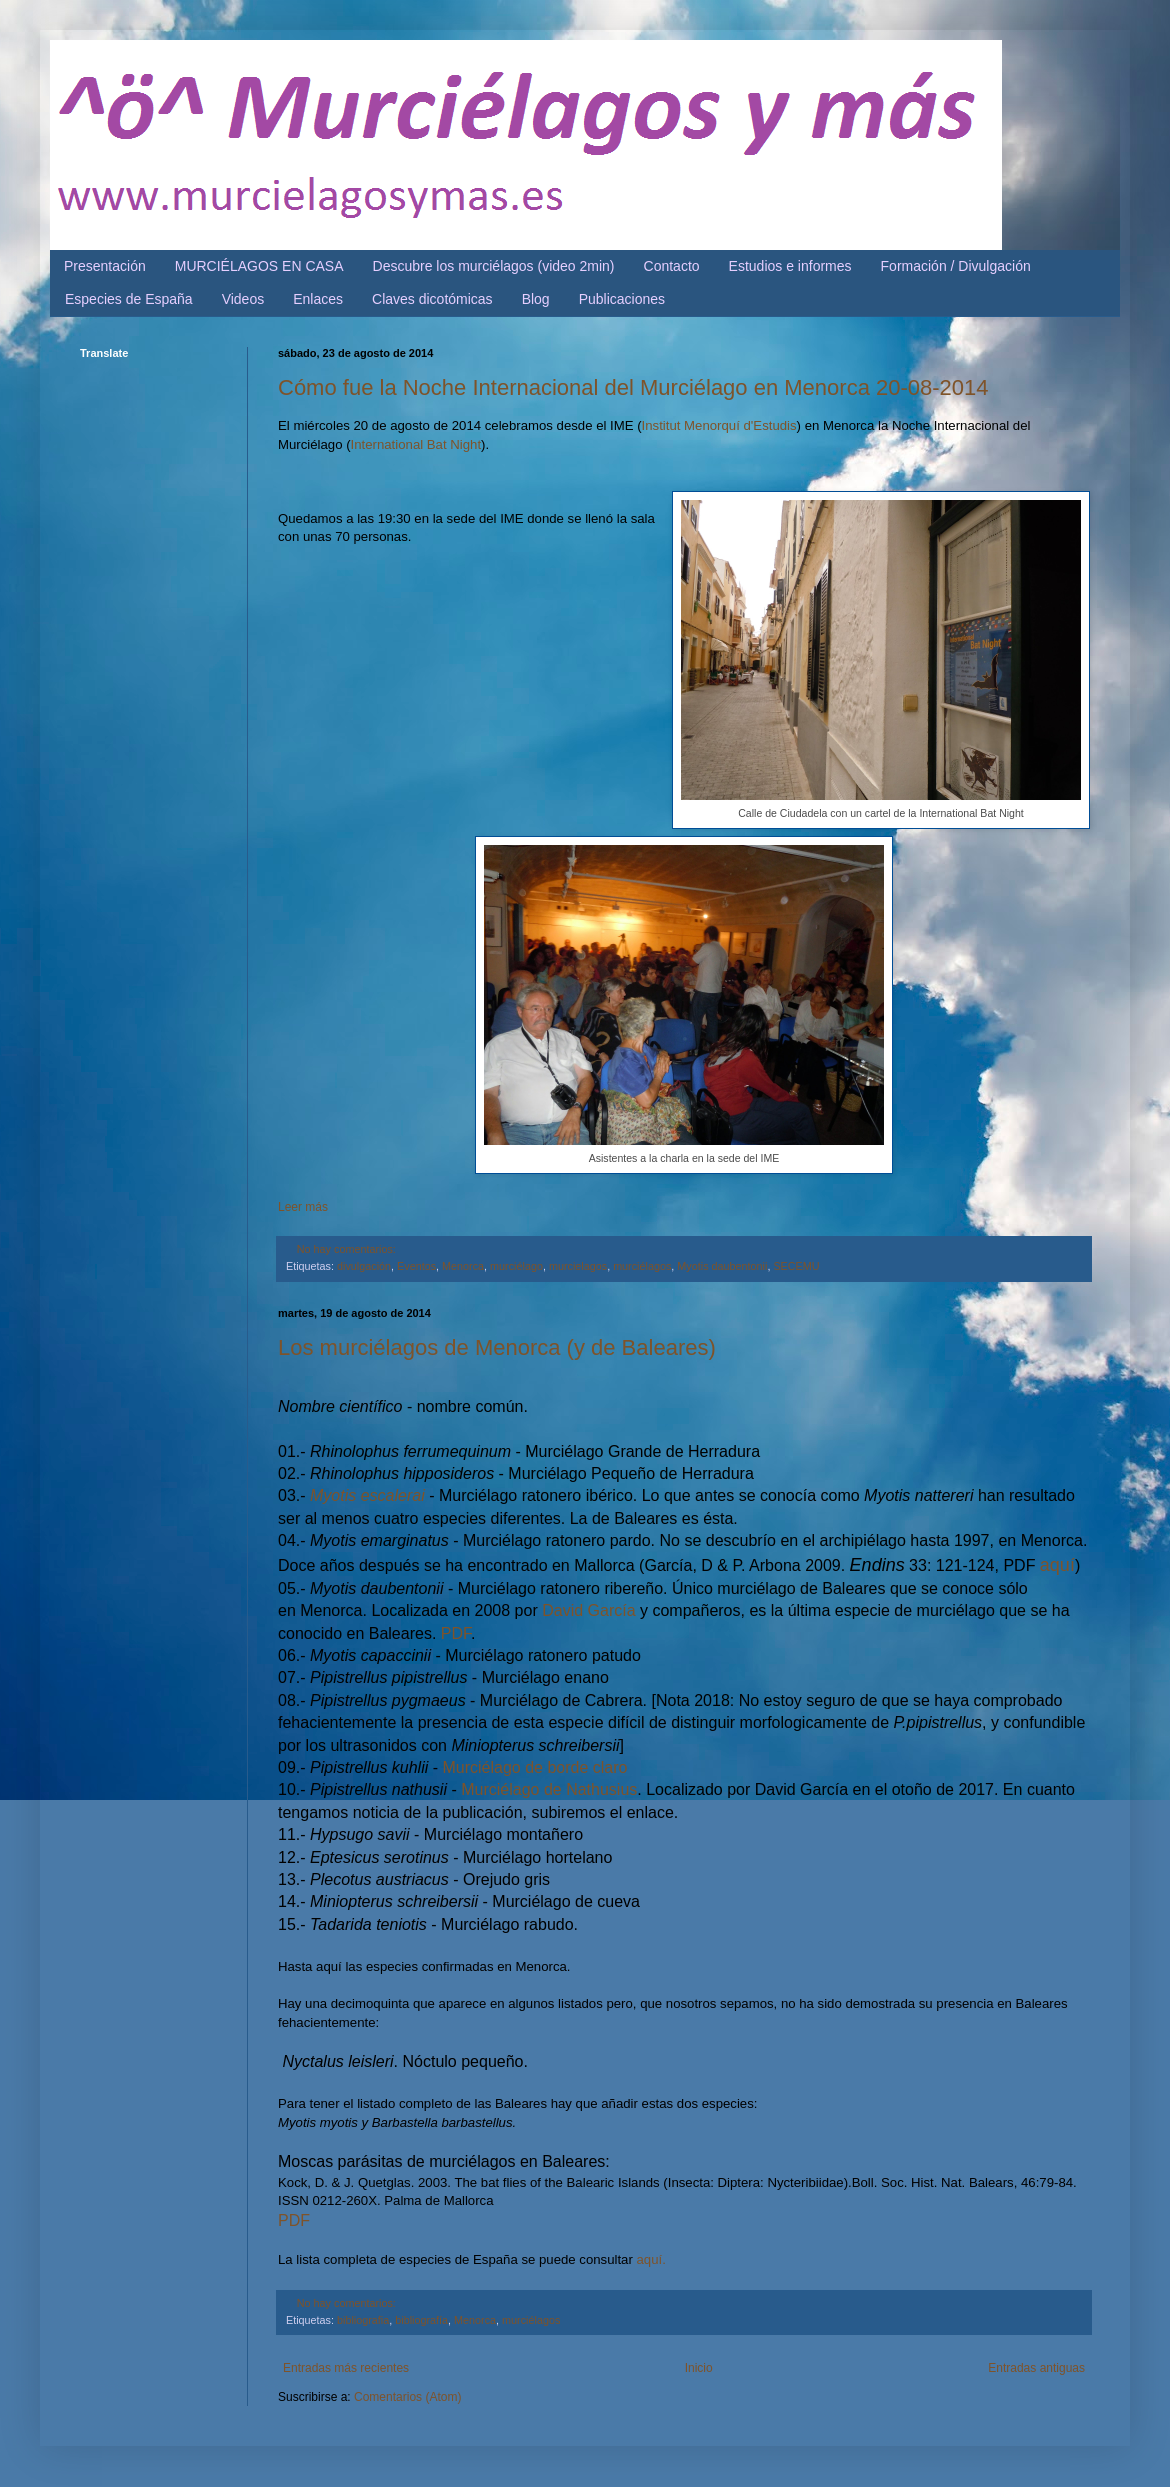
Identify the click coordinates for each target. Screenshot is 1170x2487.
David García (588, 1610)
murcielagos (578, 1266)
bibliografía (421, 2320)
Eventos (416, 1266)
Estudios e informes (790, 266)
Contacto (672, 266)
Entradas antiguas (1036, 2368)
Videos (243, 299)
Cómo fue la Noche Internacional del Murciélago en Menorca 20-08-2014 (633, 387)
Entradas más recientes (346, 2368)
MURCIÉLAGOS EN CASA (259, 266)
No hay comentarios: (346, 1249)
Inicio (699, 2368)
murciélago (516, 1266)
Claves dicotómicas (432, 299)
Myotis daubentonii (722, 1266)
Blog (536, 299)
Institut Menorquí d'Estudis (719, 425)
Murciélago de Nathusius (549, 1789)
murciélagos (642, 1266)
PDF (453, 1633)
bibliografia (363, 2320)
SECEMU (796, 1266)
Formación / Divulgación (956, 266)
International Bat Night (416, 444)
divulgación (364, 1266)
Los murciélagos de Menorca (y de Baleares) (497, 1347)
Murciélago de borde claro (535, 1767)
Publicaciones (622, 299)
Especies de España (129, 299)
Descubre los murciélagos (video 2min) (494, 266)
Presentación (105, 266)
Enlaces (318, 299)
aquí (1057, 1565)
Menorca (463, 1266)
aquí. (651, 2259)
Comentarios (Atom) (407, 2397)
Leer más (303, 1207)
